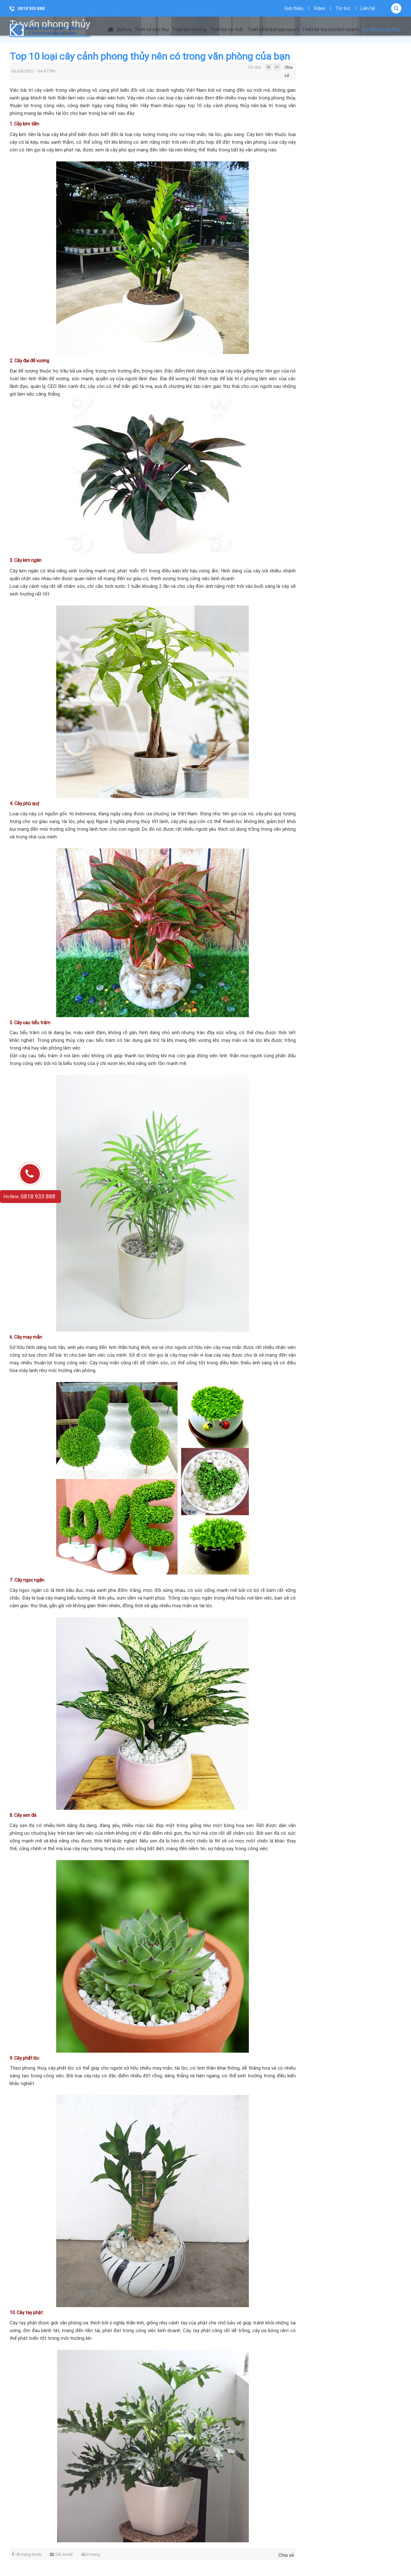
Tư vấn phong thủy (381, 29)
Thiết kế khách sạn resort (273, 29)
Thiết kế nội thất (227, 29)
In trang (91, 2554)
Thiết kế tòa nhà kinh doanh (330, 29)
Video (319, 8)
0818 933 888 (31, 8)
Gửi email (61, 2554)
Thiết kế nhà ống (189, 29)
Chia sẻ (288, 69)
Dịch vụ (124, 29)
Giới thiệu (293, 8)
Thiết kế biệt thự (152, 29)
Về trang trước (26, 2554)
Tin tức (343, 8)
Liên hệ (368, 8)
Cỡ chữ (254, 67)
